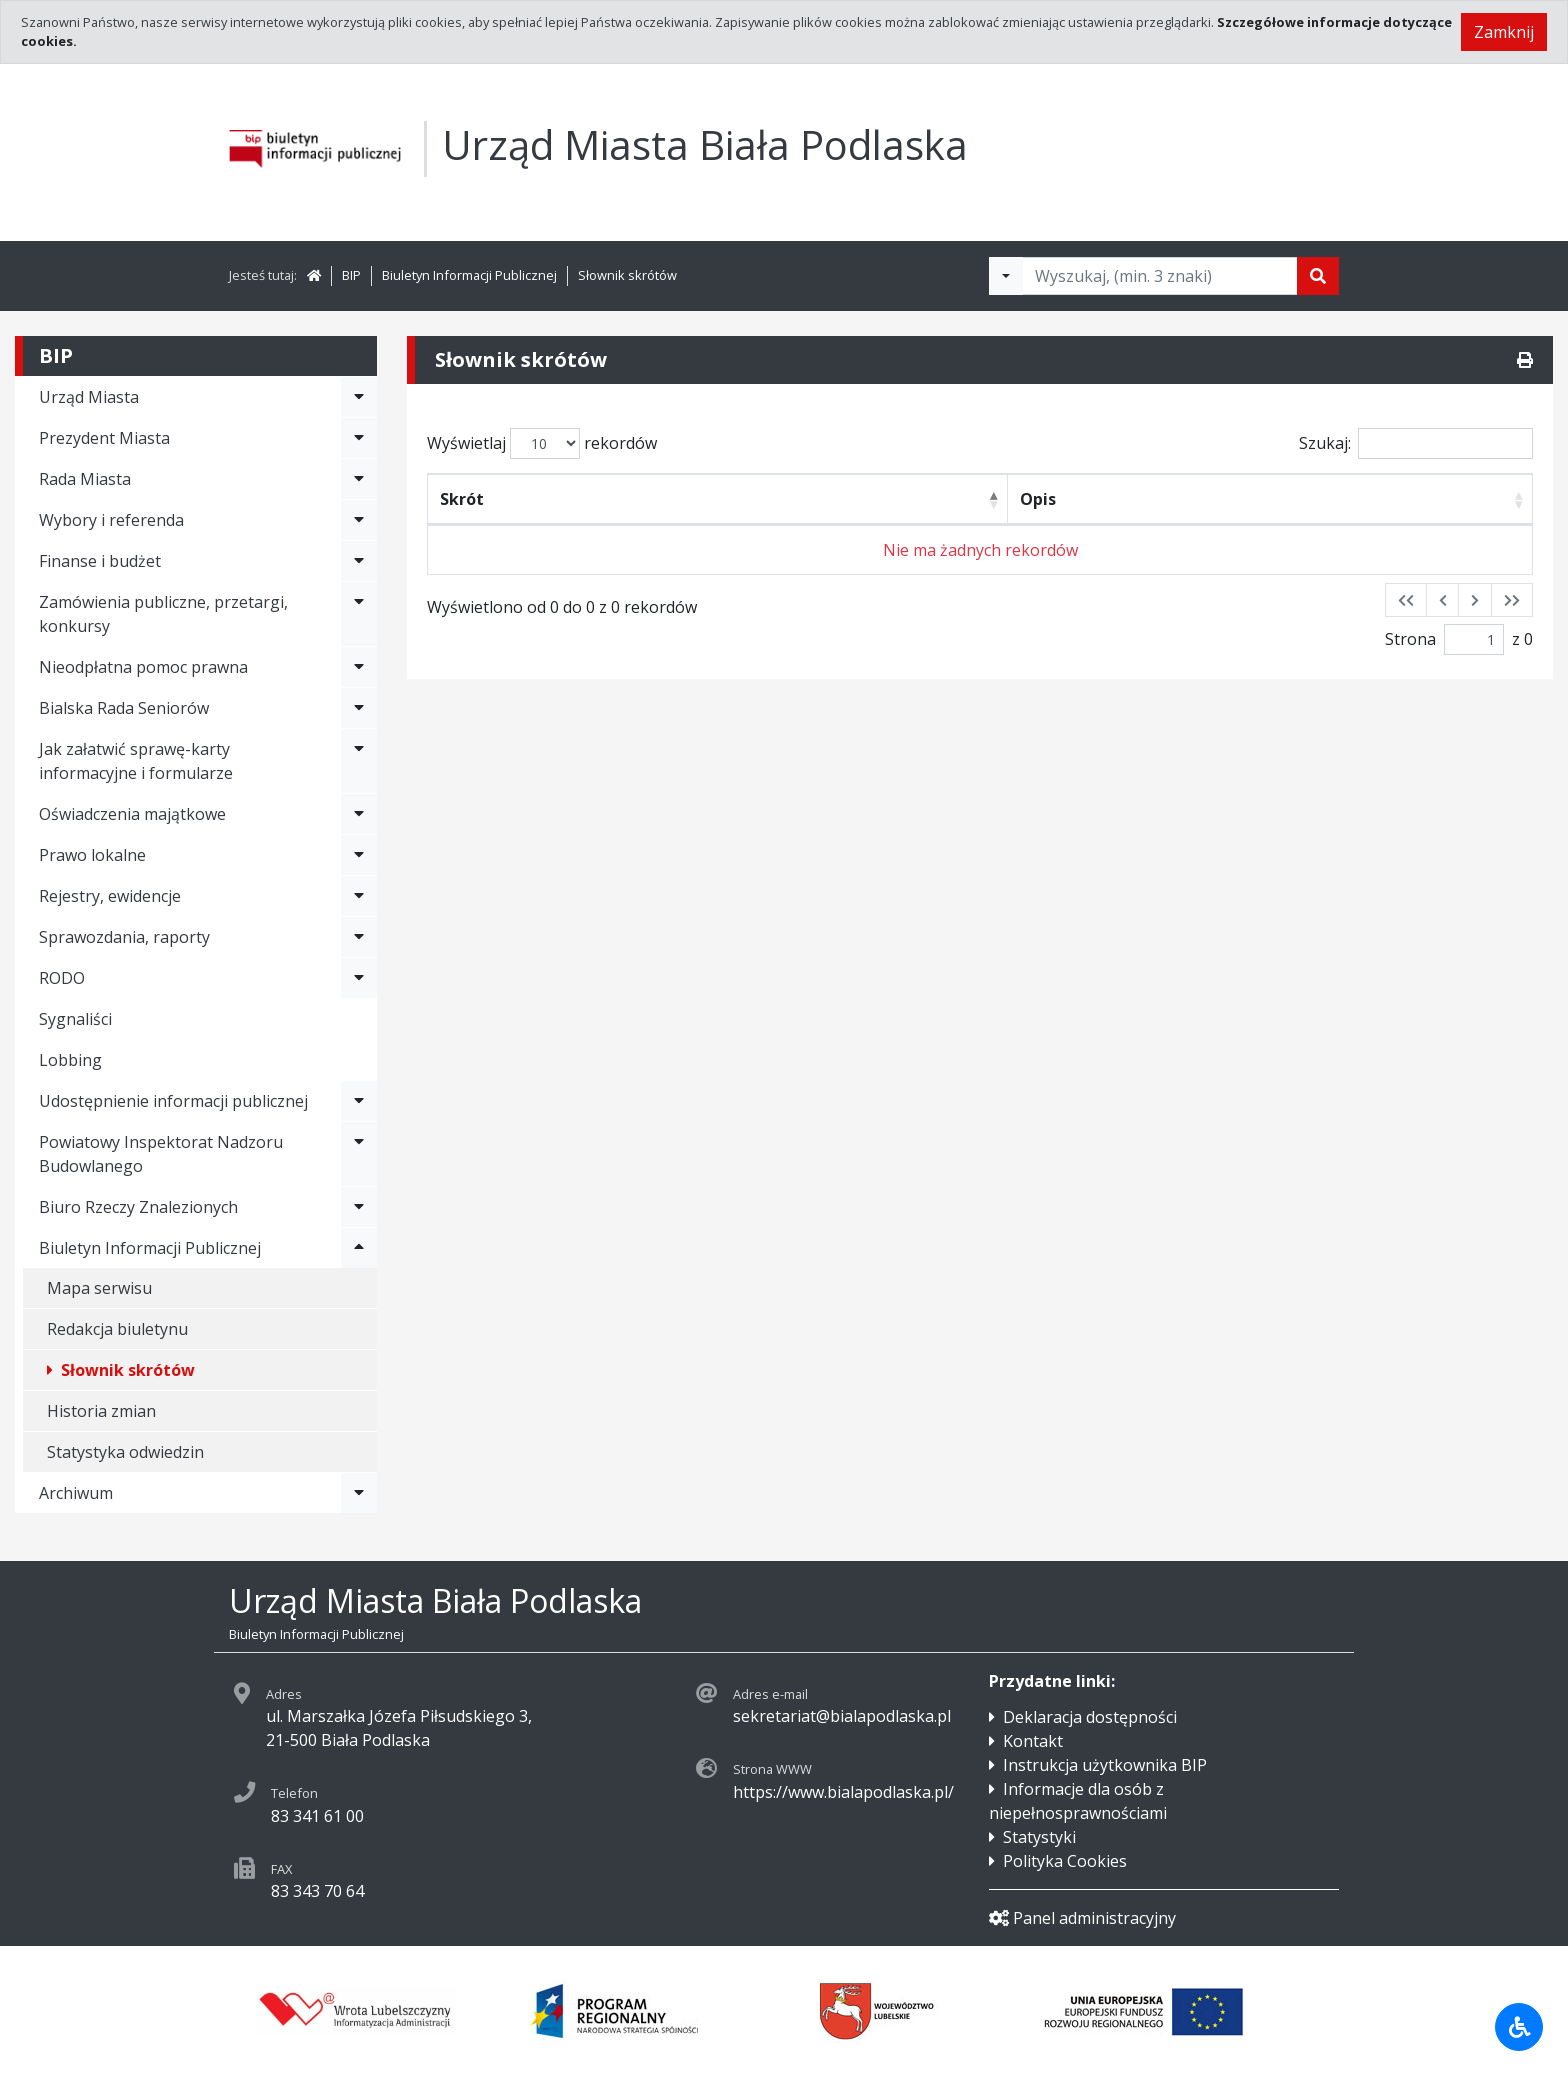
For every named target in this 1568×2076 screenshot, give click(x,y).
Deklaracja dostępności (1090, 1717)
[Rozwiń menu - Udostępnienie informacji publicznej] (359, 1101)
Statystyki (1039, 1837)
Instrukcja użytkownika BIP (1105, 1765)
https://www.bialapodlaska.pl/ (843, 1792)
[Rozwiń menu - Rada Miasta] (359, 479)
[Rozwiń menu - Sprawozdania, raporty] (359, 937)
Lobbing (70, 1060)
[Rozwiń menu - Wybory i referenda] (359, 520)
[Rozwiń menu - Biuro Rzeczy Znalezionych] (359, 1207)
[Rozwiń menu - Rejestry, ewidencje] (359, 896)
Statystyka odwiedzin (125, 1452)
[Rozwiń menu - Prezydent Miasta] (359, 438)
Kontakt (1033, 1741)
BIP (351, 275)
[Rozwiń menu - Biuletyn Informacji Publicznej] (359, 1248)
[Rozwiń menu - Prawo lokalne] (359, 855)
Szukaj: (1416, 443)
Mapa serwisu (99, 1288)
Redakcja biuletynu (117, 1329)
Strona (1410, 639)
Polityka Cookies (1065, 1861)
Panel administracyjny (1082, 1918)
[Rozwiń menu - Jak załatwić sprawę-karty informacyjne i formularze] (359, 761)
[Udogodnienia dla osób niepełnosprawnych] (1519, 2027)
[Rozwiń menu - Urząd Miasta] (359, 397)
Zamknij (1504, 32)
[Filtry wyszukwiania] (1006, 276)
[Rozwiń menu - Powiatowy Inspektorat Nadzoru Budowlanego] (359, 1154)
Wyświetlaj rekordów (542, 443)
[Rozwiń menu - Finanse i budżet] (359, 561)
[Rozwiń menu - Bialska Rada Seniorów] (359, 708)
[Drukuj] (1525, 360)
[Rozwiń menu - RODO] (359, 978)
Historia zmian (101, 1411)
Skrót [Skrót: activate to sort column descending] (462, 499)
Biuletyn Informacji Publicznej (469, 275)
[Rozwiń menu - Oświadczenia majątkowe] (359, 814)
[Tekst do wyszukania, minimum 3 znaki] (1160, 276)
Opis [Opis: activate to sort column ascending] (1038, 499)
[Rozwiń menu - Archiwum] (359, 1493)
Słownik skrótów (627, 275)
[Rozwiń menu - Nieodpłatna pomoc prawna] (359, 667)
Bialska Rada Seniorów (124, 708)
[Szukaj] (1318, 276)
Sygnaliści (75, 1019)
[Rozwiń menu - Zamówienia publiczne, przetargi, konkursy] (359, 614)
